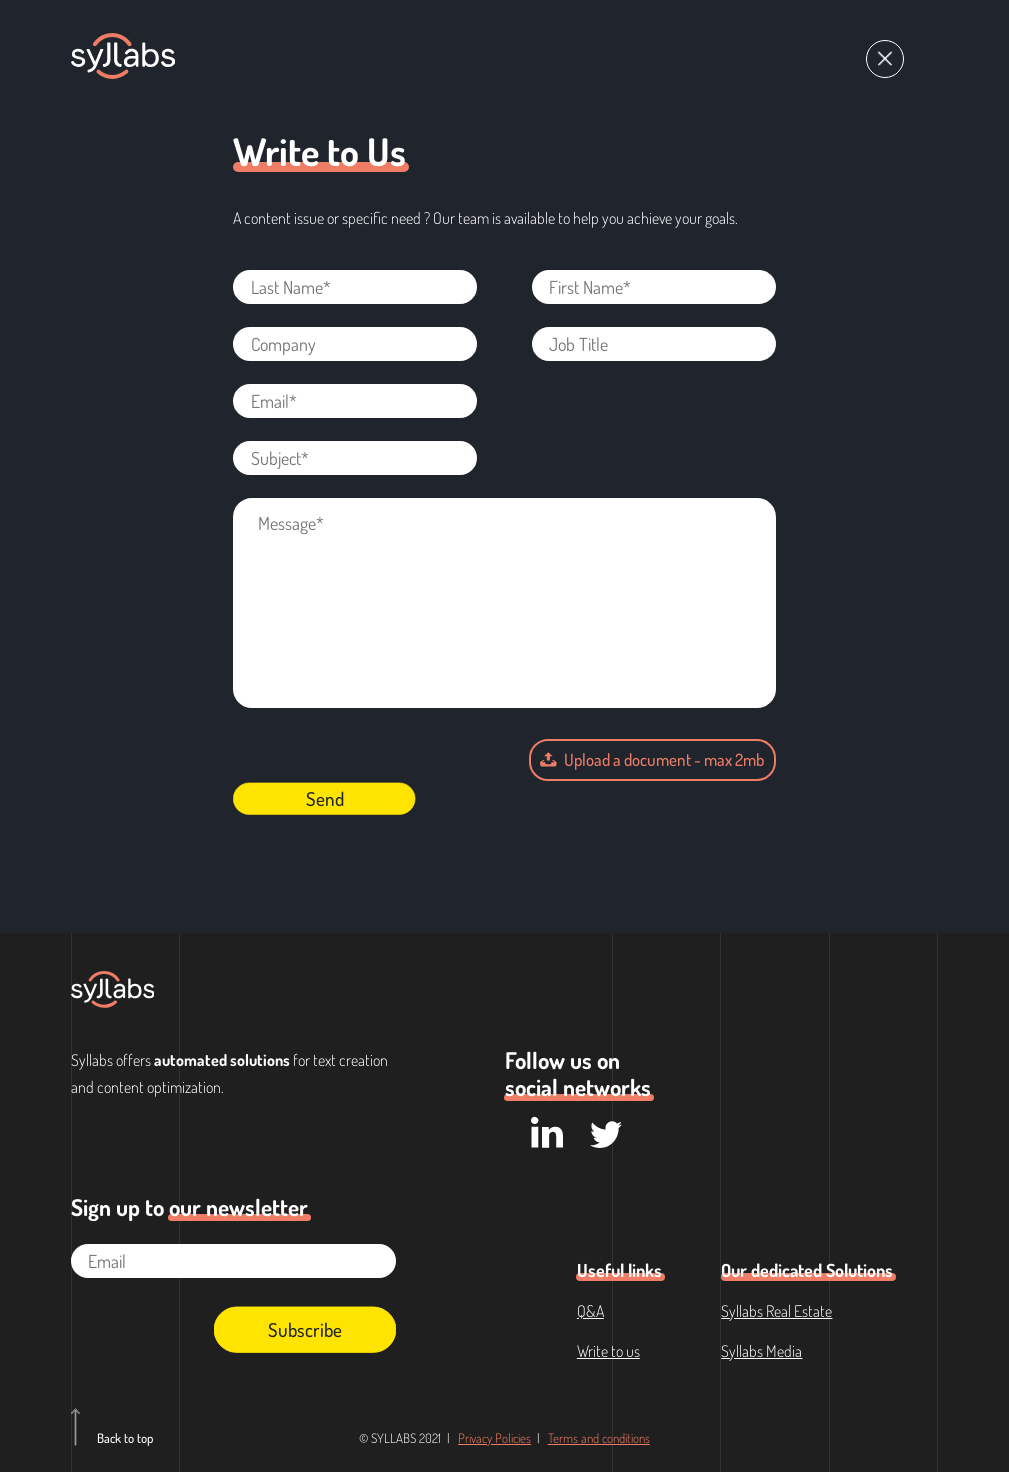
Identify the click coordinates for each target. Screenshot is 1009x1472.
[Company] (355, 344)
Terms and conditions (599, 1438)
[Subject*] (355, 458)
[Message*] (504, 603)
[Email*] (355, 401)
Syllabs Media (761, 1351)
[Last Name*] (355, 287)
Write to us (608, 1351)
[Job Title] (654, 344)
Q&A (590, 1311)
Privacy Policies (494, 1438)
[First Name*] (654, 287)
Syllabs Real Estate (776, 1311)
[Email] (233, 1261)
